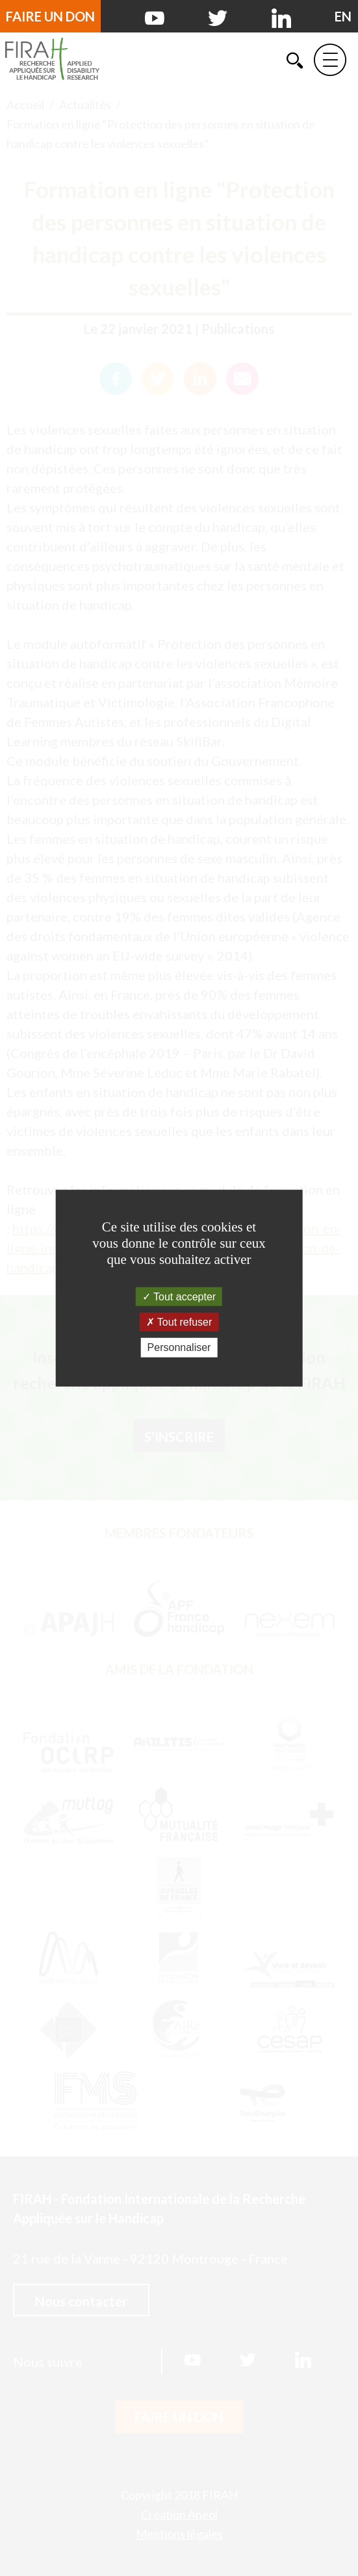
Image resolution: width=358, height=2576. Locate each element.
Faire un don (50, 16)
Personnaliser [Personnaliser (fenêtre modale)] (179, 1347)
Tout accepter (179, 1296)
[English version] (343, 16)
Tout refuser (179, 1322)
